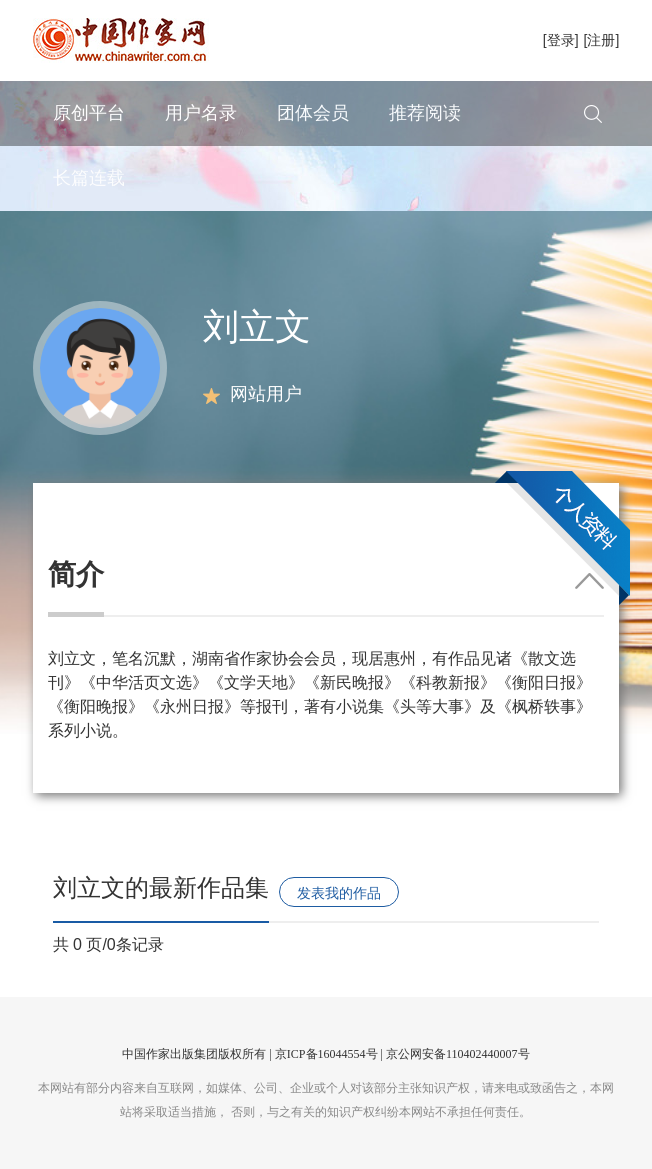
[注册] (602, 40)
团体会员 (313, 113)
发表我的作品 (339, 893)
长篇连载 (89, 178)
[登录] (561, 40)
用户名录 (201, 113)
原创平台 (89, 113)
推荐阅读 (425, 113)
